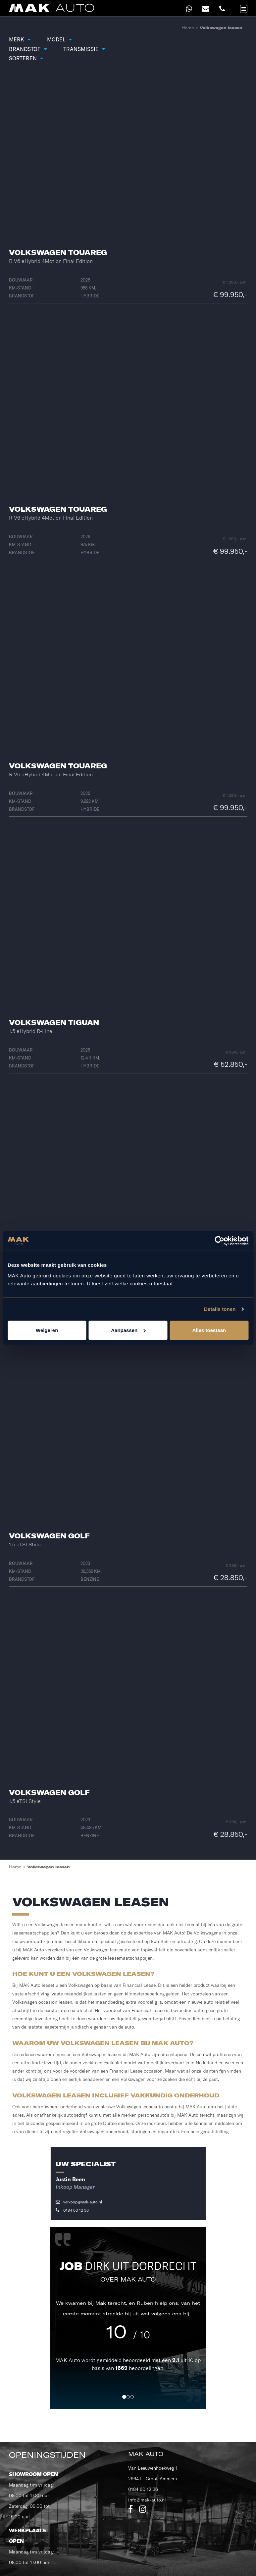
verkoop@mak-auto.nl (79, 2201)
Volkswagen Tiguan (54, 1022)
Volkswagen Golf (49, 1535)
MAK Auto (68, 2360)
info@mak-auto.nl (147, 2500)
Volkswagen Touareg (58, 252)
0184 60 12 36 (72, 2210)
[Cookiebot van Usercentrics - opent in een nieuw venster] (219, 1241)
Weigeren (47, 1330)
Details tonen (219, 1309)
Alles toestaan (209, 1330)
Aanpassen (128, 1330)
